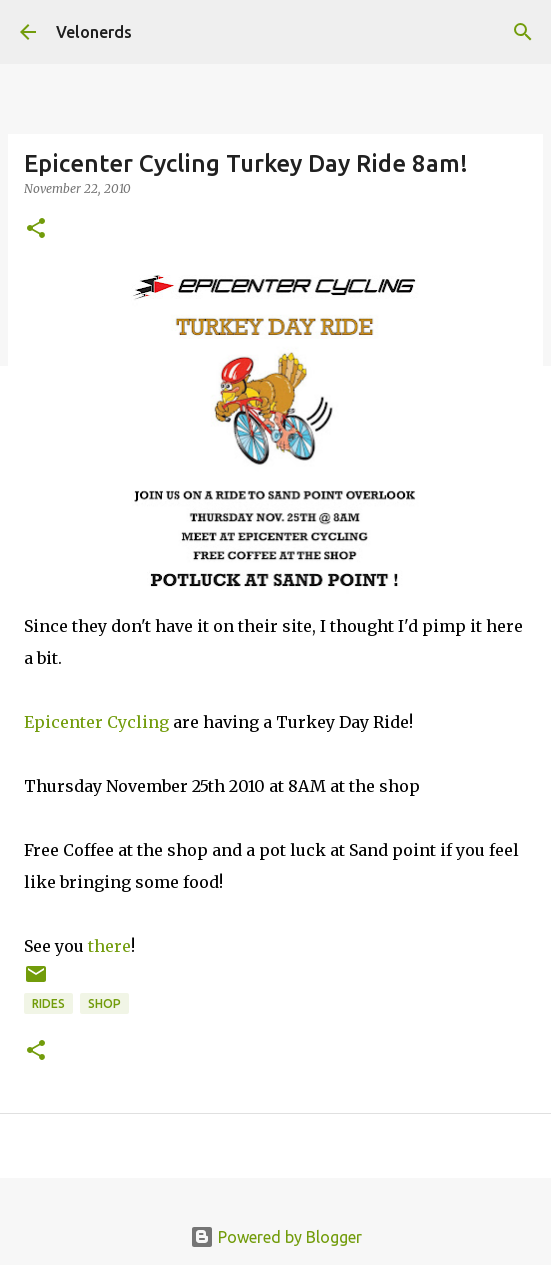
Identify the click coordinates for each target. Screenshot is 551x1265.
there (109, 946)
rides (48, 1003)
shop (104, 1003)
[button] (36, 229)
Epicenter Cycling (96, 722)
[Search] (523, 32)
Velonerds (94, 32)
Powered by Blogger (276, 1237)
